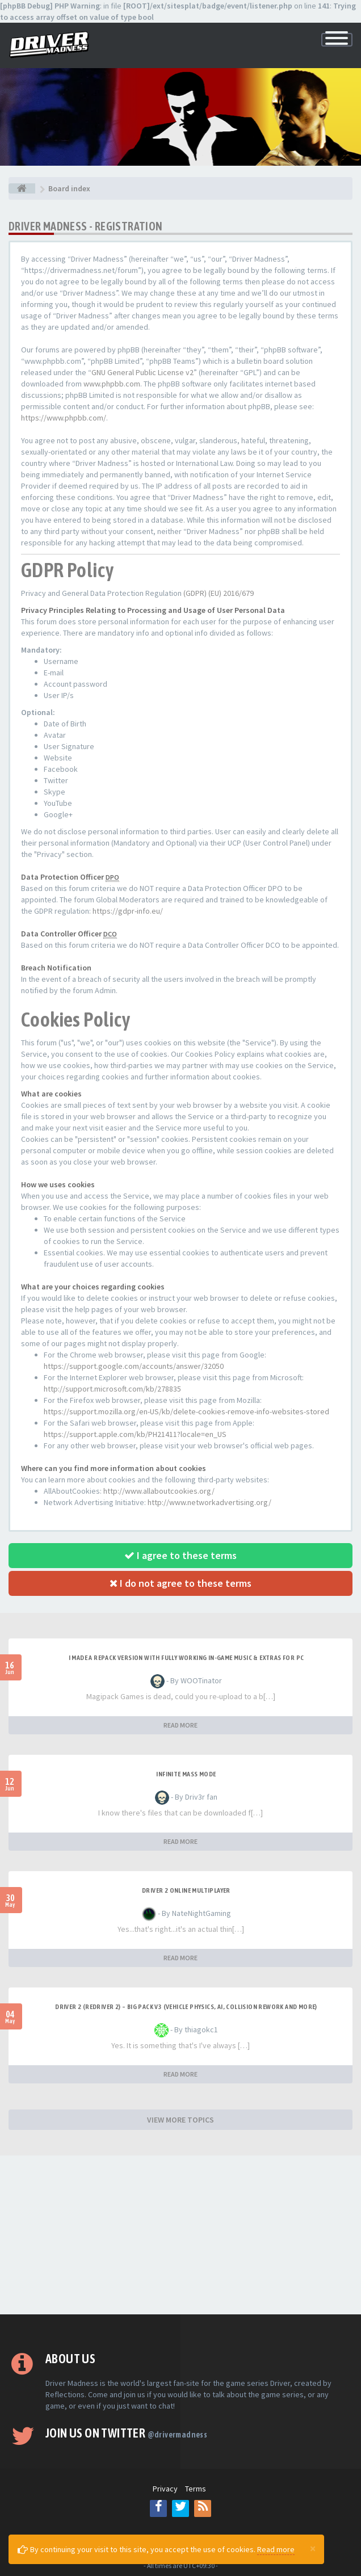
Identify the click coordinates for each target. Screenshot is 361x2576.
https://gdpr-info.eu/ (128, 911)
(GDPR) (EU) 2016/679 (218, 593)
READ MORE (180, 1725)
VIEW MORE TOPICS (180, 2120)
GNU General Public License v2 (142, 372)
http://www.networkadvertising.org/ (209, 1502)
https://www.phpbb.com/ (63, 418)
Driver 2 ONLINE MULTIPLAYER (186, 1890)
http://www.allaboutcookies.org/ (159, 1491)
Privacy (165, 2488)
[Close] (313, 2548)
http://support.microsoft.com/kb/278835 (112, 1389)
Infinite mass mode (186, 1774)
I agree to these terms (180, 1555)
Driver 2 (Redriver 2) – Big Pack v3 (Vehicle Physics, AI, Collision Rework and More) (186, 2007)
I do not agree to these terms (180, 1583)
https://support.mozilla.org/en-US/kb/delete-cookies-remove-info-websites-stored (186, 1411)
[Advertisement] (180, 2234)
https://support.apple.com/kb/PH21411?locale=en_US (135, 1434)
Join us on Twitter (126, 2433)
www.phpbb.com (111, 384)
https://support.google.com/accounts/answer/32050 (134, 1366)
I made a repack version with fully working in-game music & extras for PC (186, 1658)
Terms (195, 2488)
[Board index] (22, 188)
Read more (276, 2549)
